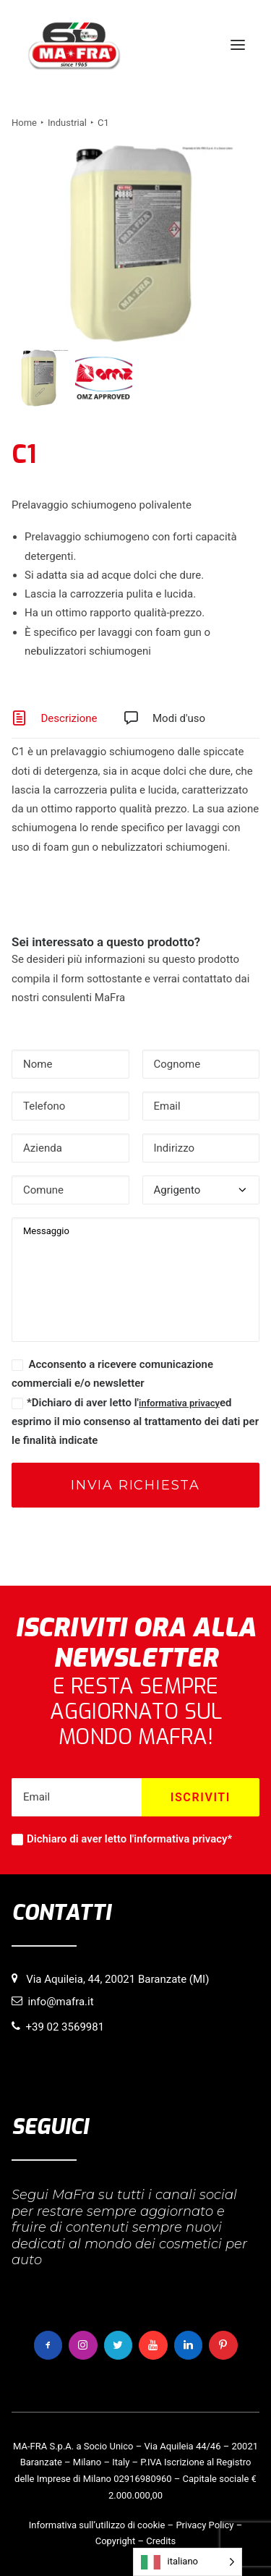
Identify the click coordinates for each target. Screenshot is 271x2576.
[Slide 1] (40, 378)
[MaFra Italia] (74, 45)
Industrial (67, 122)
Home (24, 122)
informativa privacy (179, 1403)
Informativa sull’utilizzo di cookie (97, 2525)
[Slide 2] (103, 378)
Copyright (115, 2540)
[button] (238, 45)
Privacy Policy (204, 2525)
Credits (161, 2540)
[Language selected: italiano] (187, 2562)
